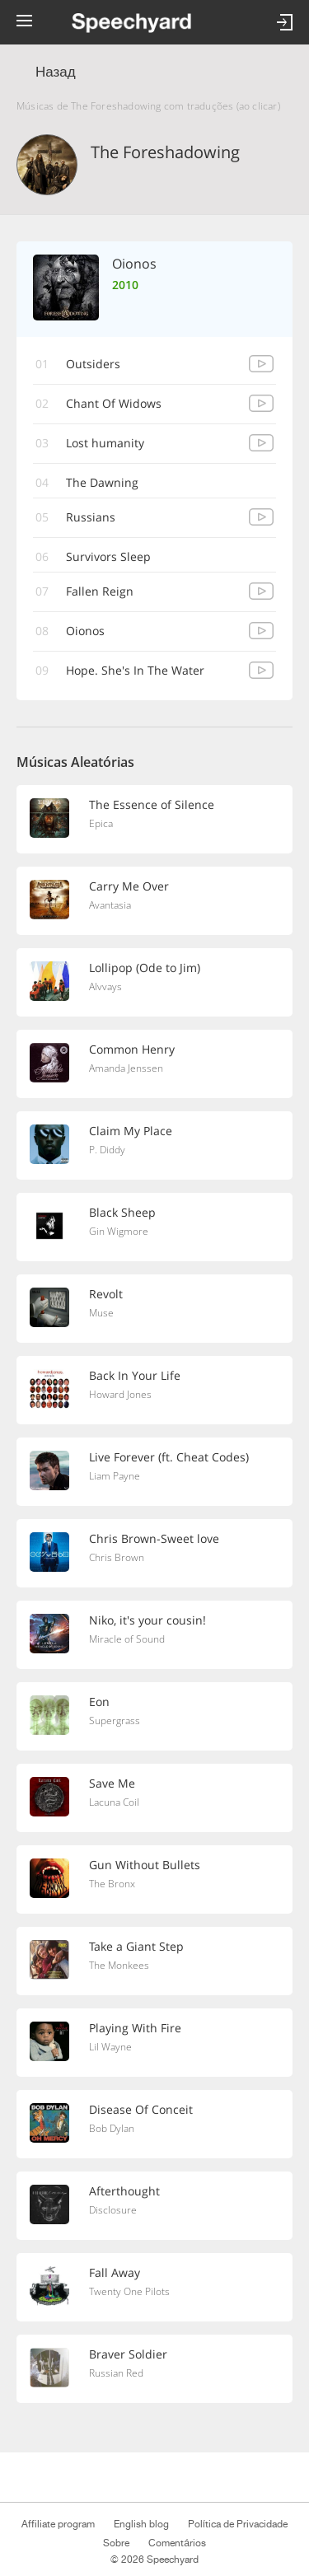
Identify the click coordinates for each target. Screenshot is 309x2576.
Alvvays (105, 986)
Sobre (116, 2543)
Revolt (106, 1294)
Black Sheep (122, 1212)
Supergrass (114, 1720)
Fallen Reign (99, 591)
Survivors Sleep (108, 556)
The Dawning (102, 482)
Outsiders (93, 364)
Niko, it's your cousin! (147, 1620)
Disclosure (113, 2210)
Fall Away (114, 2272)
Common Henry (132, 1049)
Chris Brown (116, 1557)
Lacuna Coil (114, 1802)
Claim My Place (130, 1130)
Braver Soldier (128, 2354)
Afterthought (124, 2191)
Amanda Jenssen (126, 1068)
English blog (141, 2524)
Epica (101, 823)
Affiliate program (58, 2524)
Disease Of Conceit (141, 2109)
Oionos (85, 630)
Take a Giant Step (136, 1946)
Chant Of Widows (114, 403)
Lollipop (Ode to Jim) (144, 967)
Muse (101, 1313)
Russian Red (116, 2373)
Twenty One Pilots (129, 2291)
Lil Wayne (110, 2047)
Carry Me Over (129, 886)
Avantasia (110, 905)
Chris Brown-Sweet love (154, 1538)
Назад (55, 72)
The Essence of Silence (151, 804)
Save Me (112, 1783)
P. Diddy (107, 1150)
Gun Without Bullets (144, 1864)
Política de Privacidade (238, 2524)
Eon (99, 1701)
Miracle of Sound (127, 1639)
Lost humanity (105, 443)
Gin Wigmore (118, 1231)
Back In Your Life (134, 1375)
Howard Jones (120, 1394)
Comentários (177, 2543)
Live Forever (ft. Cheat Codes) (169, 1457)
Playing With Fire (135, 2028)
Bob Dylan (111, 2128)
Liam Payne (114, 1476)
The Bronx (112, 1884)
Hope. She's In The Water (135, 670)
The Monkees (119, 1965)
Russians (90, 517)
